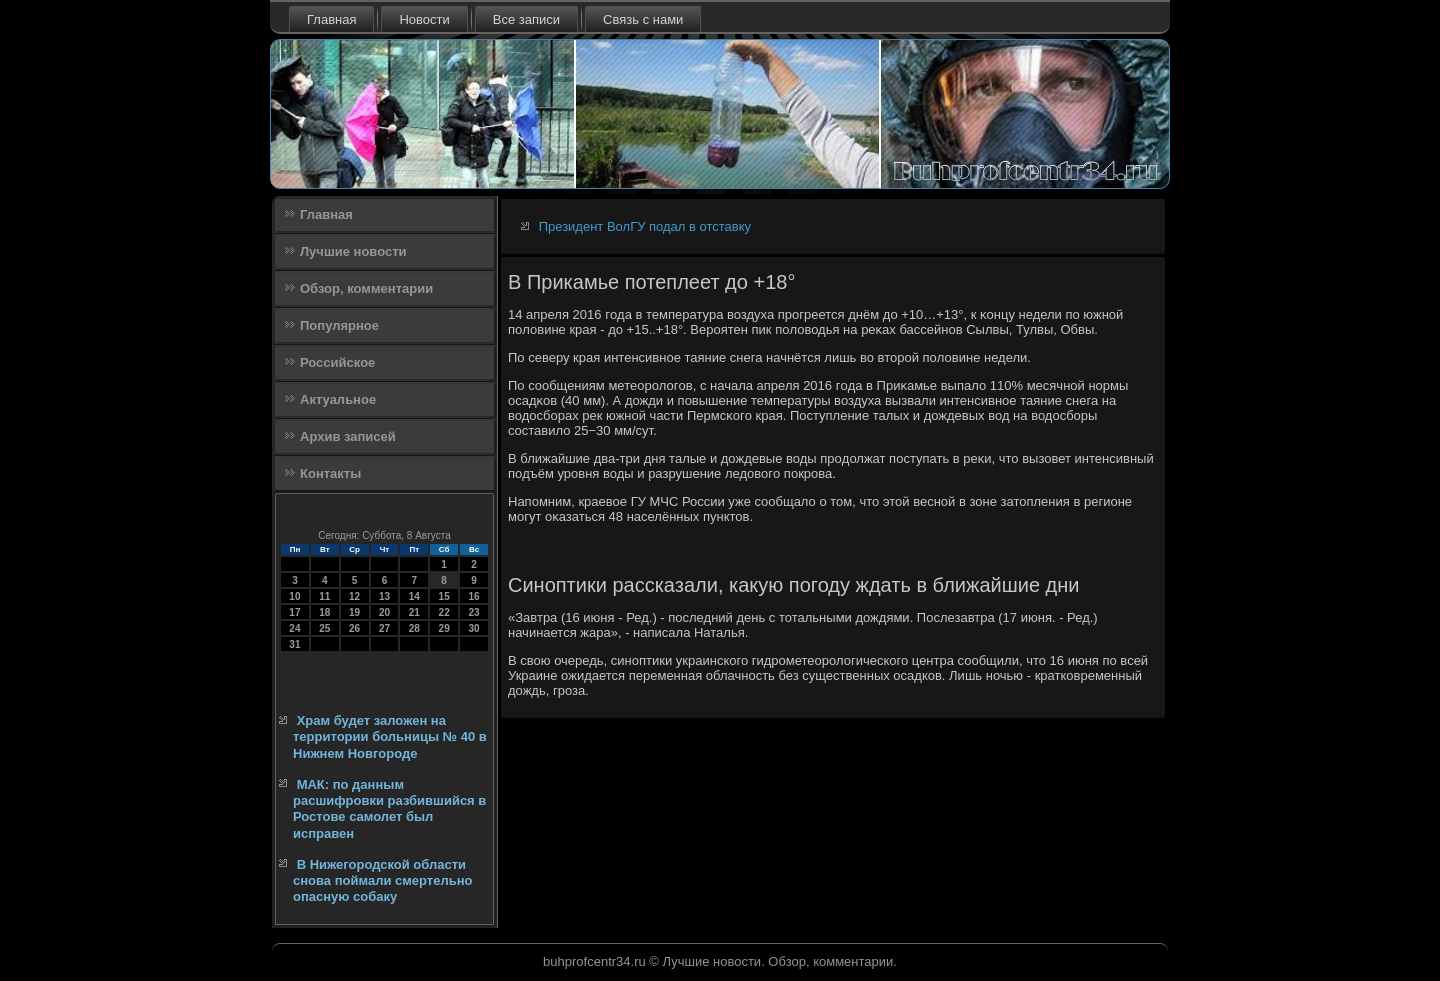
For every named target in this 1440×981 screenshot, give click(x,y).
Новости (424, 19)
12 (354, 596)
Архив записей (348, 436)
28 (414, 628)
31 (294, 644)
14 (414, 596)
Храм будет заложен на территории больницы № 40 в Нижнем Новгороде (390, 737)
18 (324, 612)
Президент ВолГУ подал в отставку (645, 226)
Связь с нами (643, 19)
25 (324, 628)
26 (354, 628)
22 (444, 612)
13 (384, 596)
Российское (337, 362)
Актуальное (338, 399)
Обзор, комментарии (366, 288)
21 (414, 612)
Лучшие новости (353, 251)
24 (294, 628)
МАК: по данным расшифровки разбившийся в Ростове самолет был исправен (389, 809)
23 (473, 612)
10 (294, 596)
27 (384, 628)
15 (444, 596)
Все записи (526, 19)
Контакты (330, 473)
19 (354, 612)
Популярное (339, 325)
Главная (331, 19)
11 (324, 596)
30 (473, 628)
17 (294, 612)
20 (384, 612)
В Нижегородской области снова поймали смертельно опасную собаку (383, 881)
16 (473, 596)
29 (444, 628)
